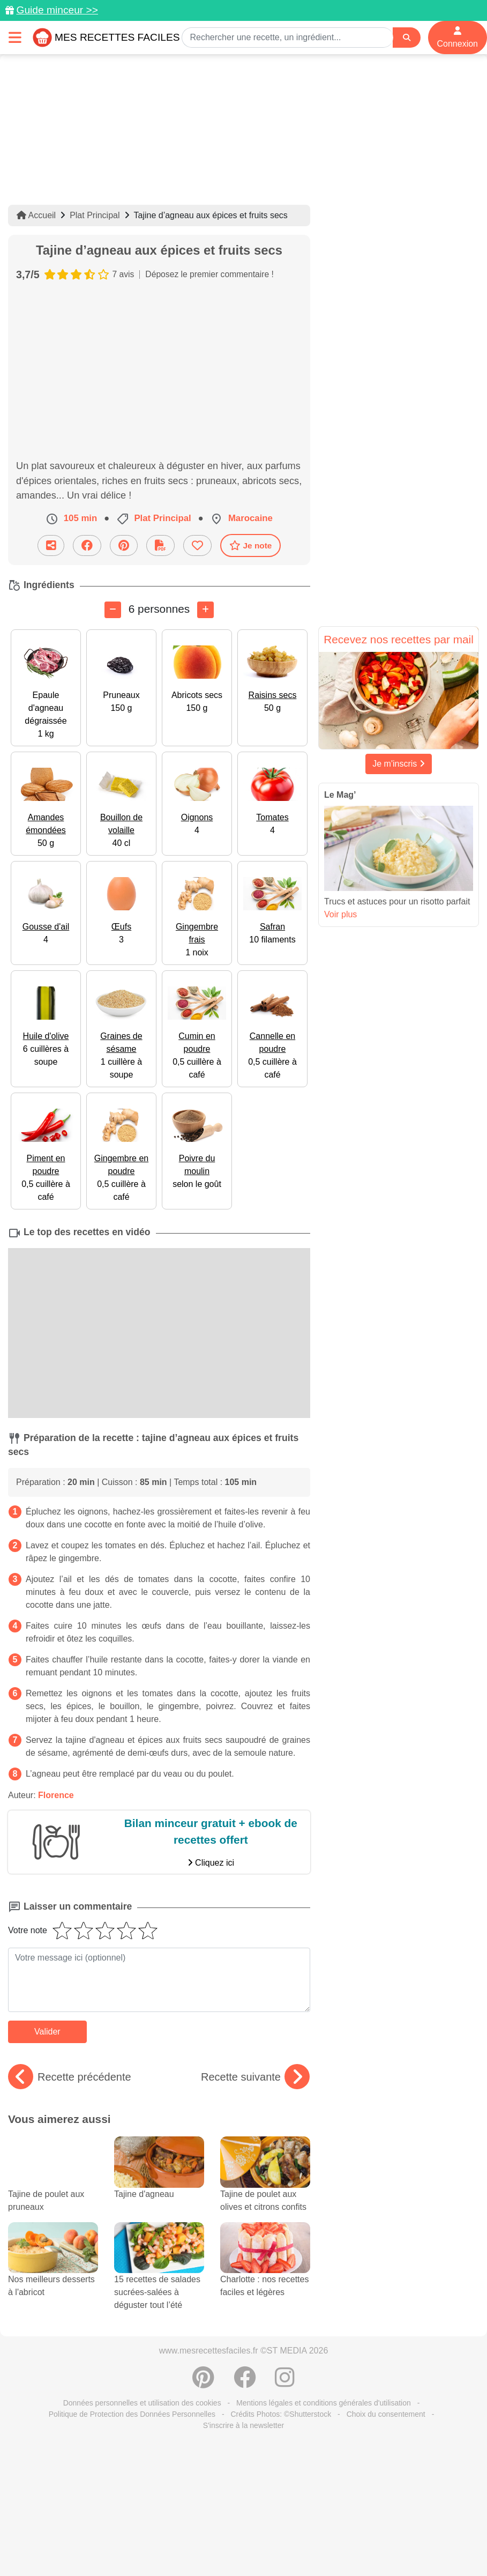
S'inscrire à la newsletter (243, 2425)
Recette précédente (69, 2077)
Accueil (36, 215)
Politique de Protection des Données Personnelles (132, 2414)
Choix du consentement (386, 2414)
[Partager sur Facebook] (87, 545)
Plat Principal (94, 215)
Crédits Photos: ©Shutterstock (280, 2414)
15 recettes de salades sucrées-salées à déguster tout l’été (159, 2276)
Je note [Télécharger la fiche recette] (250, 545)
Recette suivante (255, 2077)
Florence (56, 1795)
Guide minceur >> (57, 10)
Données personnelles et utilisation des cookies (142, 2403)
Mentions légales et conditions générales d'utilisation (323, 2403)
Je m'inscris (398, 763)
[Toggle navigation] (15, 37)
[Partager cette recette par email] (51, 545)
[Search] (407, 38)
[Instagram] (285, 2383)
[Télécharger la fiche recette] (160, 545)
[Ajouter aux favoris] (197, 545)
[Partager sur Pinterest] (124, 545)
